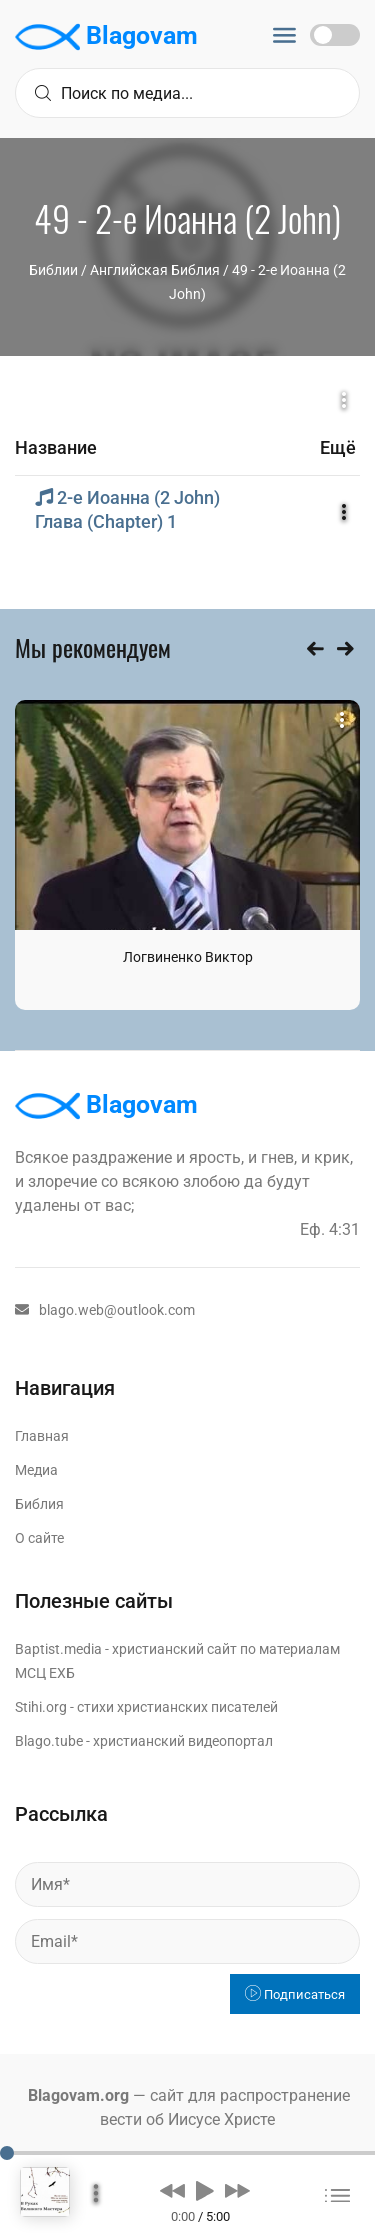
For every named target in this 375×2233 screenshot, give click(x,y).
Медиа (36, 1470)
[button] (172, 2190)
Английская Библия (155, 270)
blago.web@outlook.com (105, 1310)
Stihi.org (41, 1707)
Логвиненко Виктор (188, 957)
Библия (39, 1504)
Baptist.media (58, 1649)
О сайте (39, 1538)
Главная (42, 1436)
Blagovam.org (78, 2095)
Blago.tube (49, 1741)
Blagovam (106, 37)
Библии (53, 270)
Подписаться (295, 1994)
